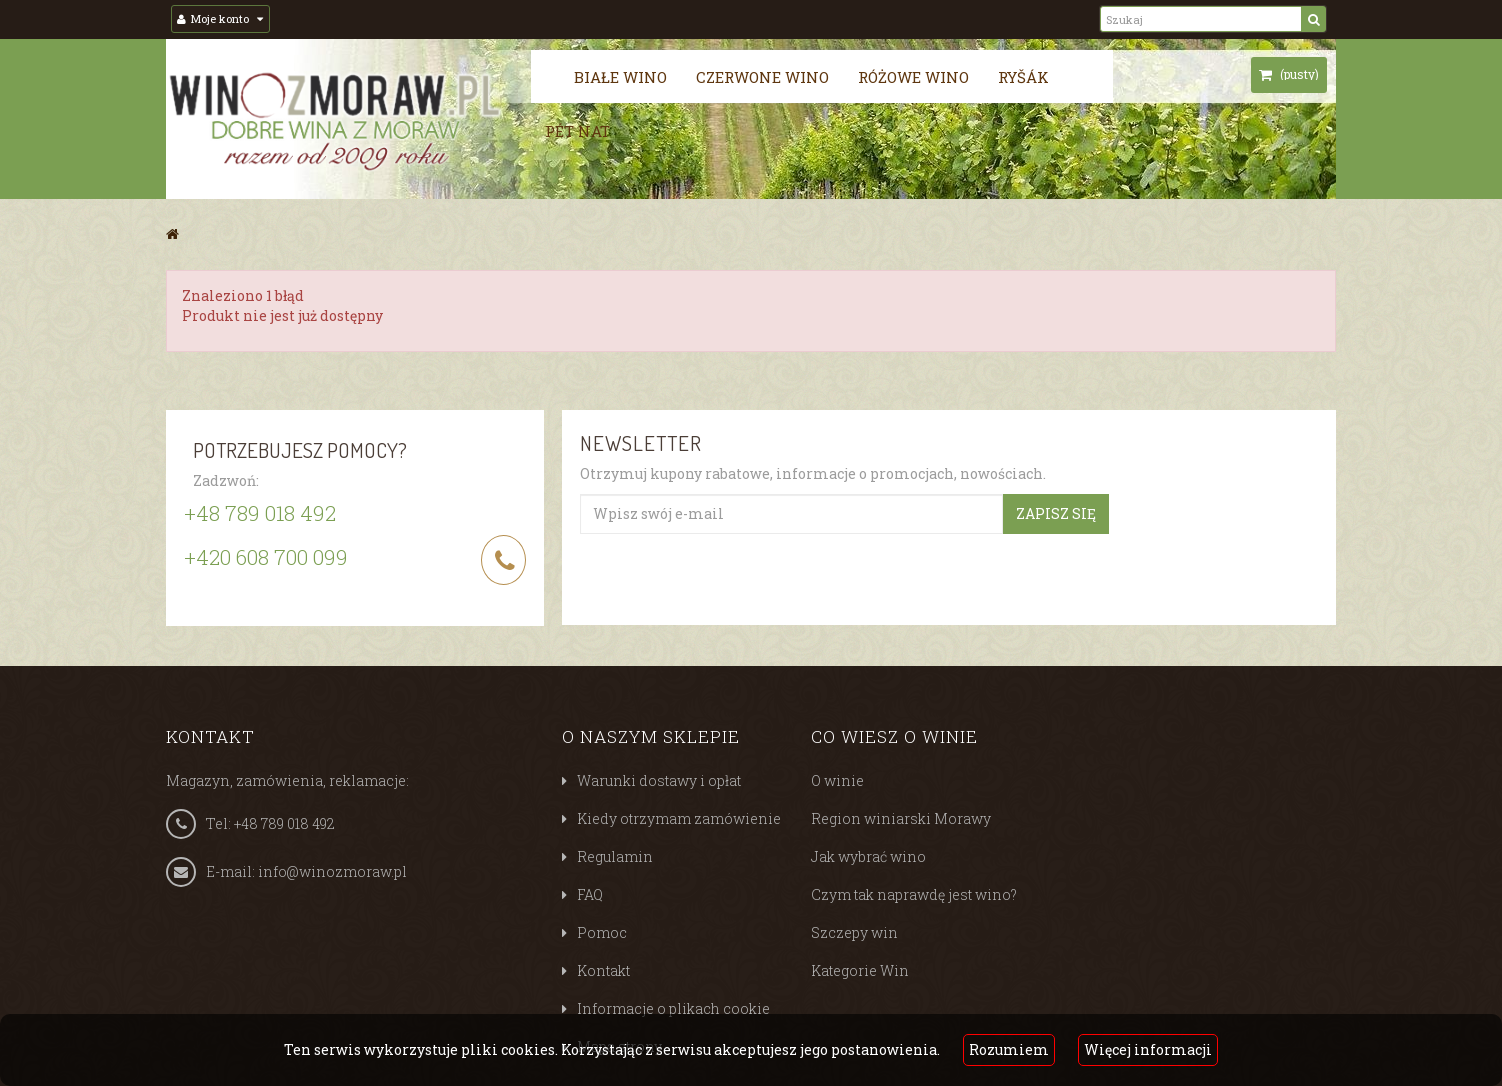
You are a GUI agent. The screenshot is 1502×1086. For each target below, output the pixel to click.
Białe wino (620, 77)
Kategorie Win (860, 970)
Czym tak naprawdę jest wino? (914, 894)
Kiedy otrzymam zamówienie (679, 818)
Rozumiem (1009, 1049)
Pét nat (577, 131)
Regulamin (615, 856)
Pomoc (602, 932)
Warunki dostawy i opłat (659, 780)
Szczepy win (854, 932)
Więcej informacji (1148, 1049)
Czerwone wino (762, 77)
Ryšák (1023, 77)
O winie (837, 780)
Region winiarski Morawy (901, 818)
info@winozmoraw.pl (332, 871)
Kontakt (603, 970)
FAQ (590, 894)
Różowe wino (913, 77)
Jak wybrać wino (868, 856)
